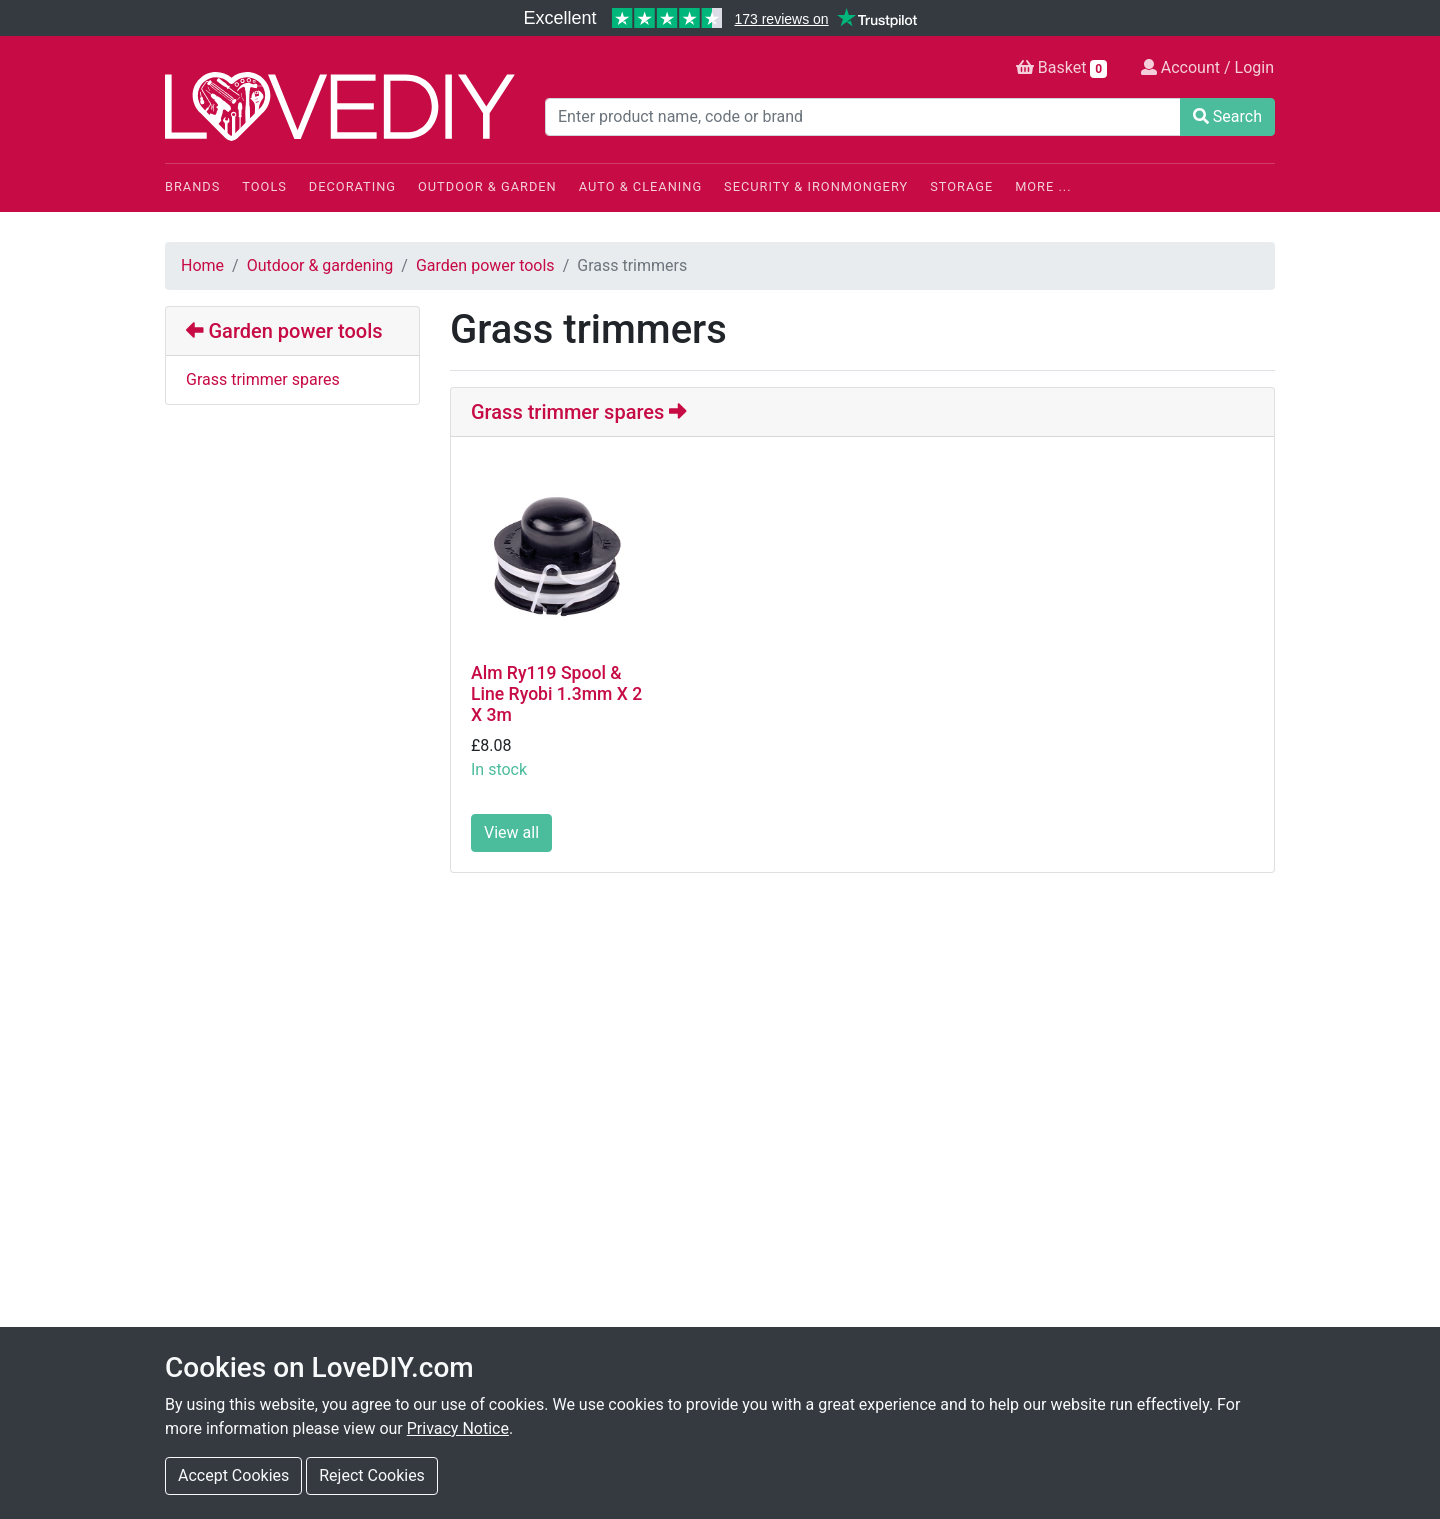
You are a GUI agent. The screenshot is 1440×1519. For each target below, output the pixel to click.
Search (1227, 116)
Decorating (352, 186)
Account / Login (1207, 67)
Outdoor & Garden (487, 186)
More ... (1043, 186)
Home (202, 265)
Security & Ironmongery (816, 186)
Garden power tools (485, 265)
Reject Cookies (372, 1475)
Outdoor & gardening (320, 265)
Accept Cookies (233, 1475)
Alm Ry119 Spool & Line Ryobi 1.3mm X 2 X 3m (556, 694)
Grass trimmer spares (263, 379)
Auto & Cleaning (640, 186)
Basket (1061, 68)
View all (511, 832)
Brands (192, 186)
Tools (264, 186)
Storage (961, 186)
